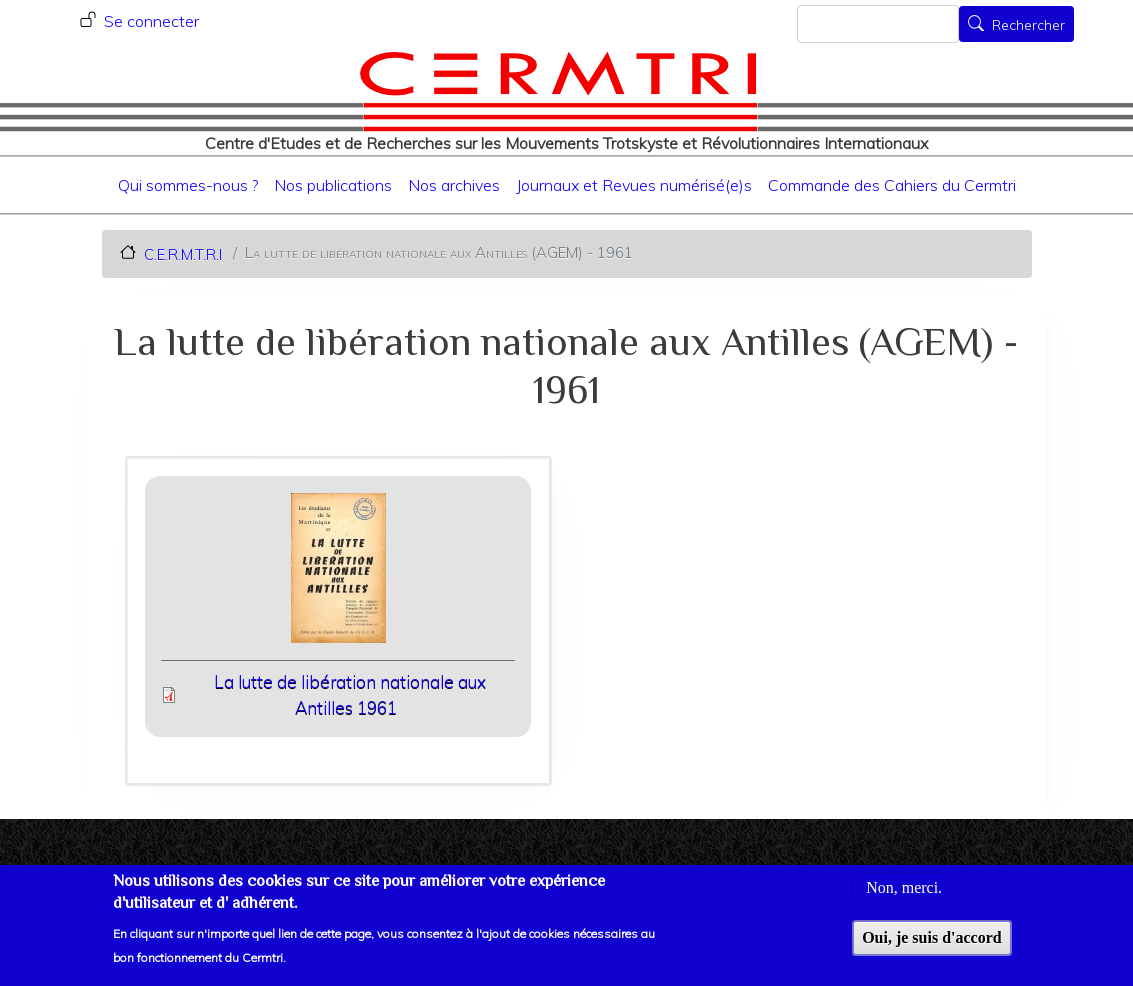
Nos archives (454, 185)
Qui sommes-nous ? (188, 185)
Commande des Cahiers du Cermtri (892, 185)
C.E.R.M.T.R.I (183, 253)
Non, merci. (904, 895)
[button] (338, 574)
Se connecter (151, 21)
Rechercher (1028, 26)
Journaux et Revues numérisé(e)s (634, 185)
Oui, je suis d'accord (932, 945)
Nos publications (333, 185)
